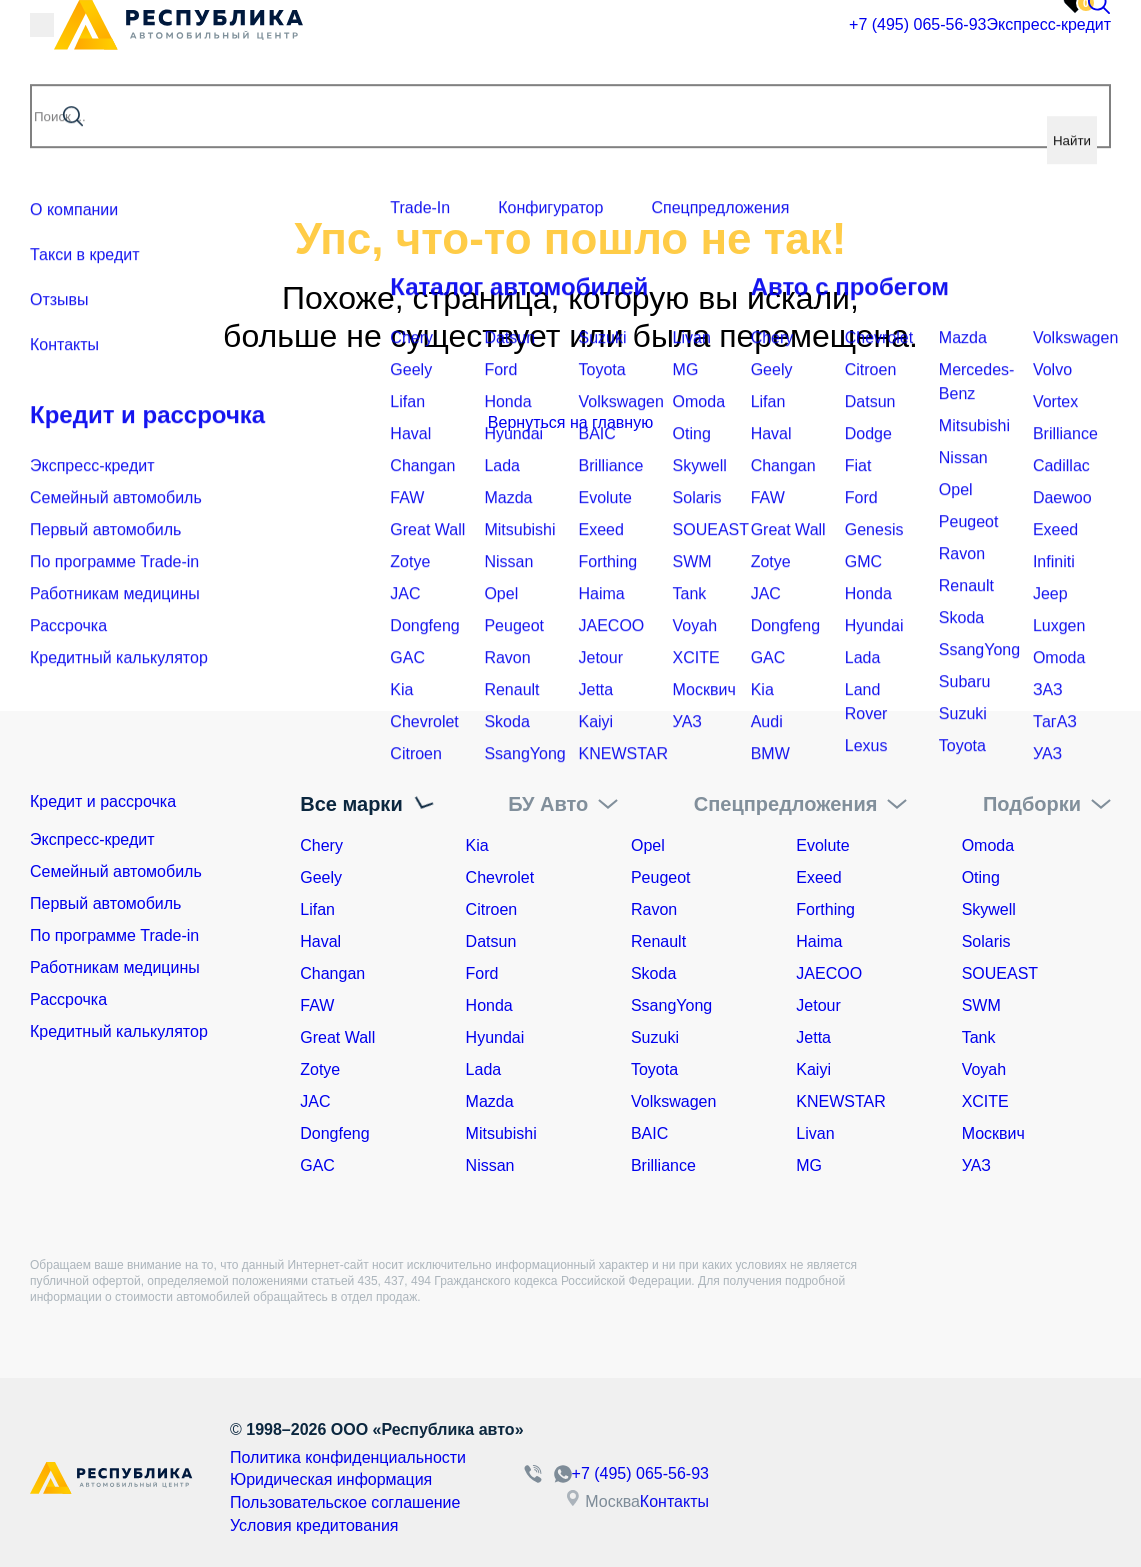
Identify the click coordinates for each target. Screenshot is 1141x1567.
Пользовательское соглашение (331, 1497)
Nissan (490, 1165)
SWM (981, 1005)
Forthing (825, 909)
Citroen (492, 909)
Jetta (813, 1037)
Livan (815, 1133)
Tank (979, 1037)
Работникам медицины (115, 973)
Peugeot (661, 877)
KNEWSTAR (840, 1101)
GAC (317, 1165)
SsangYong (671, 1005)
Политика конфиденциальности (333, 1457)
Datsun (491, 941)
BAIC (649, 1133)
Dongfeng (334, 1133)
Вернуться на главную (571, 422)
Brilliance (663, 1165)
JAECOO (829, 973)
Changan (332, 973)
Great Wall (337, 1037)
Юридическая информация (318, 1477)
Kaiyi (813, 1069)
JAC (315, 1101)
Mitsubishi (501, 1133)
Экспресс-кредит (944, 44)
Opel (648, 845)
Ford (482, 973)
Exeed (818, 877)
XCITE (985, 1101)
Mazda (490, 1101)
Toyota (654, 1069)
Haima (819, 941)
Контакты (734, 1497)
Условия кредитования (303, 1517)
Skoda (653, 973)
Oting (981, 877)
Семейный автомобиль (116, 877)
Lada (484, 1069)
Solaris (986, 941)
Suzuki (655, 1037)
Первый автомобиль (105, 909)
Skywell (989, 909)
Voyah (984, 1069)
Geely (321, 877)
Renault (658, 941)
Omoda (988, 845)
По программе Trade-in (114, 941)
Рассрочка (68, 1005)
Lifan (317, 909)
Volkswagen (673, 1101)
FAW (317, 1005)
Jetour (818, 1005)
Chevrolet (500, 877)
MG (809, 1165)
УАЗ (976, 1165)
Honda (489, 1005)
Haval (320, 941)
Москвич (993, 1133)
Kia (477, 845)
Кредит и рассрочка (128, 804)
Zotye (320, 1069)
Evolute (822, 845)
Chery (321, 845)
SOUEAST (1000, 973)
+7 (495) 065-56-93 (776, 45)
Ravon (654, 909)
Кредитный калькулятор (119, 1037)
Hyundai (495, 1037)
